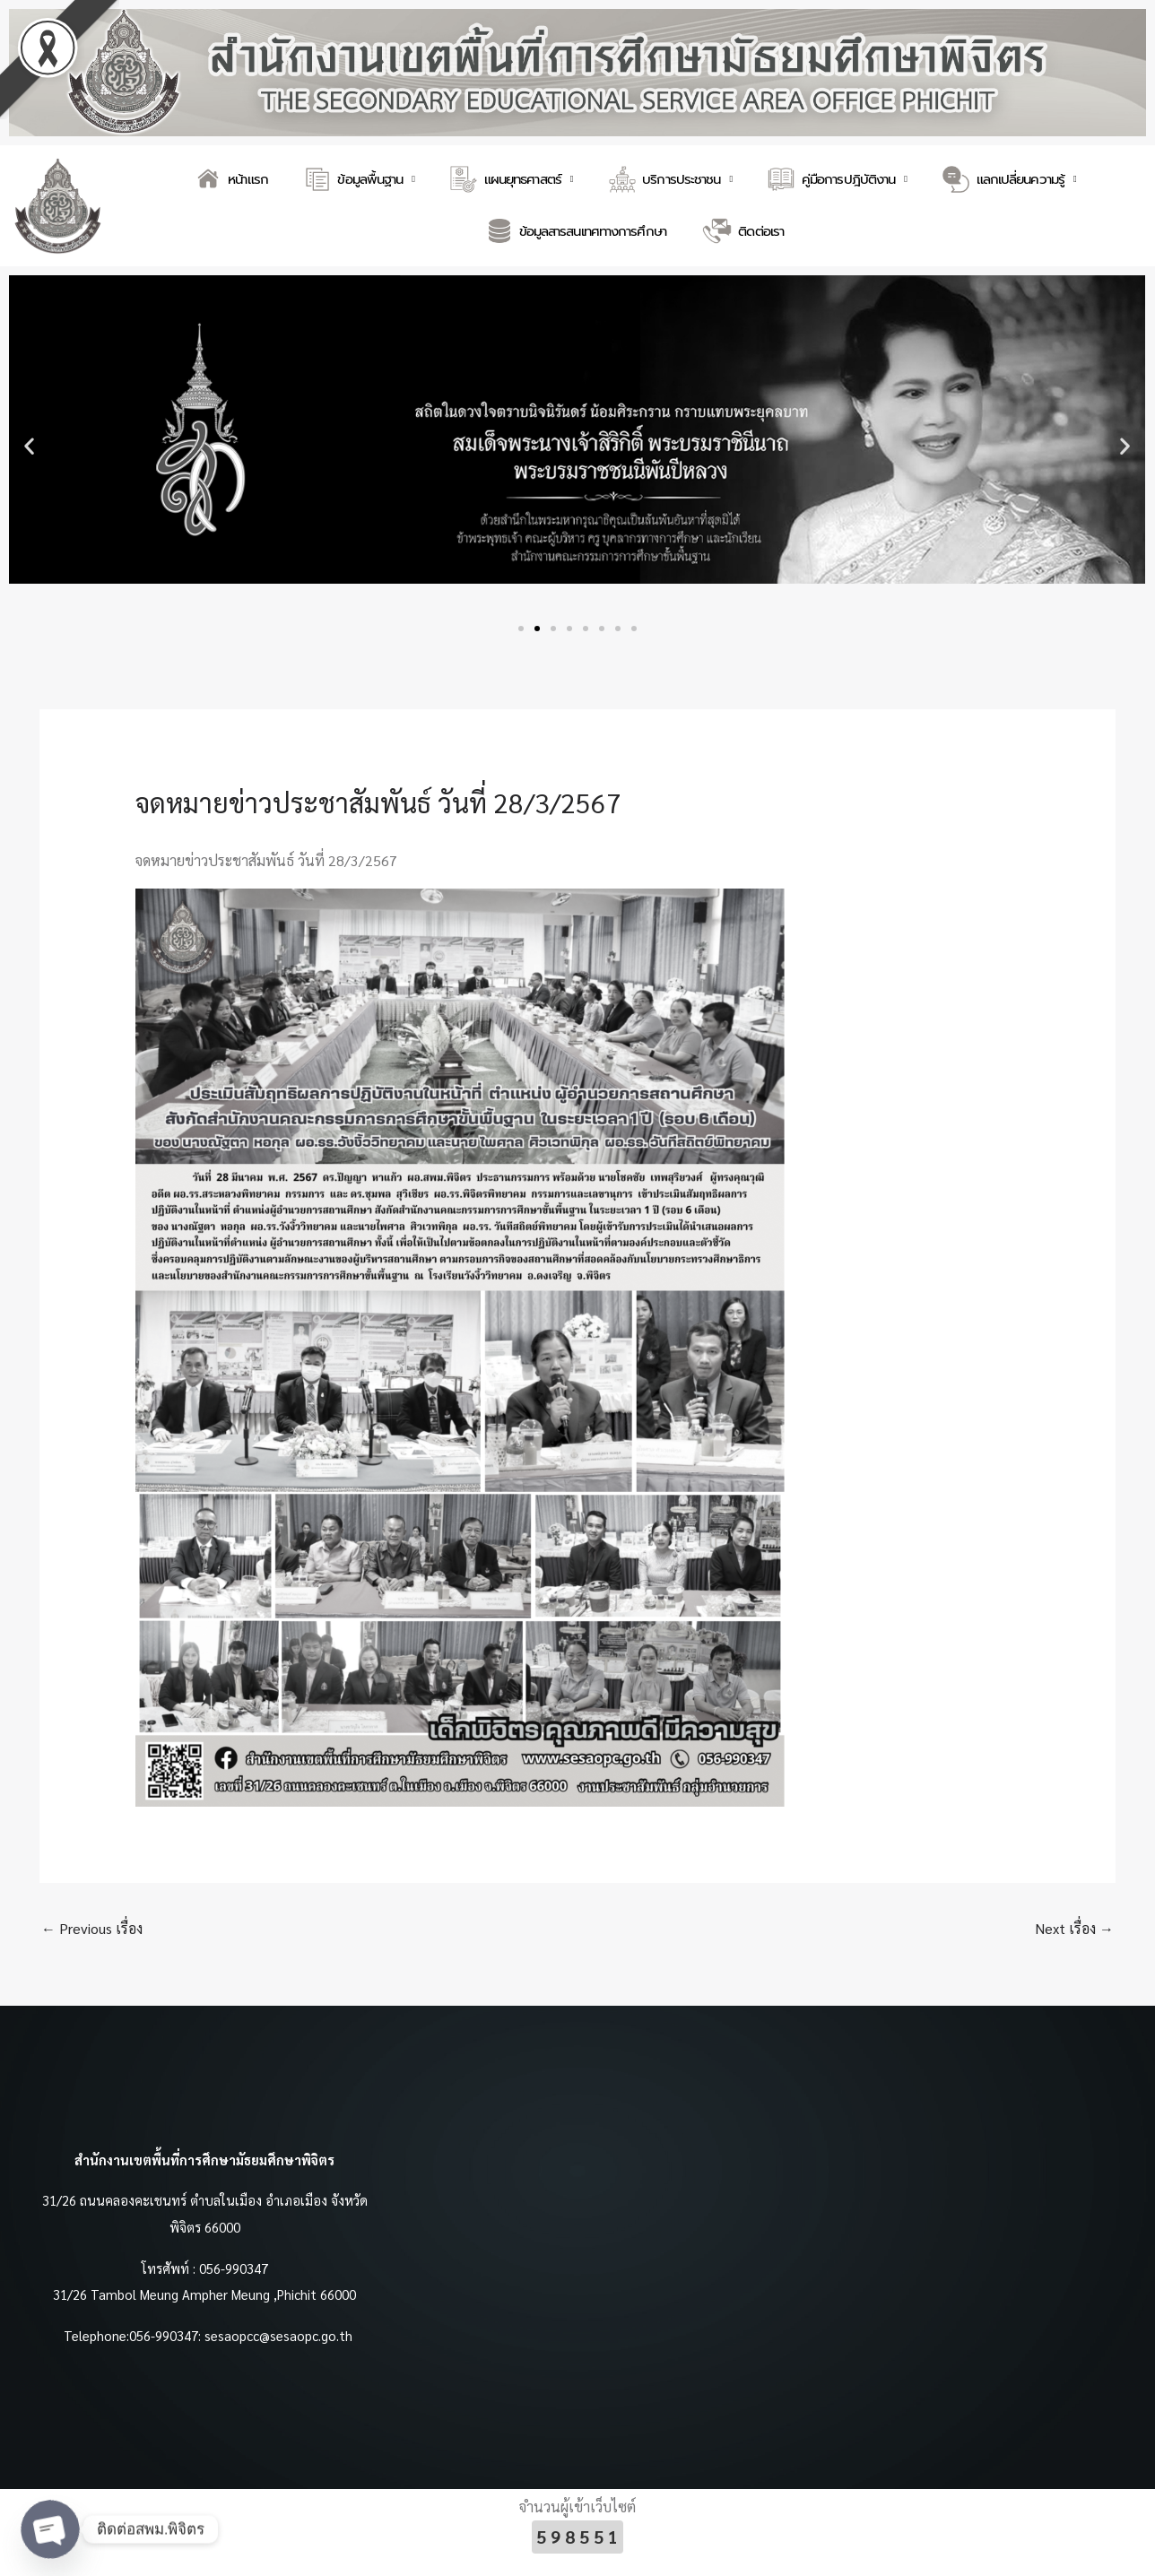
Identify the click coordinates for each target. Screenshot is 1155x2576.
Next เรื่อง (1074, 1928)
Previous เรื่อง (92, 1928)
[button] (29, 446)
